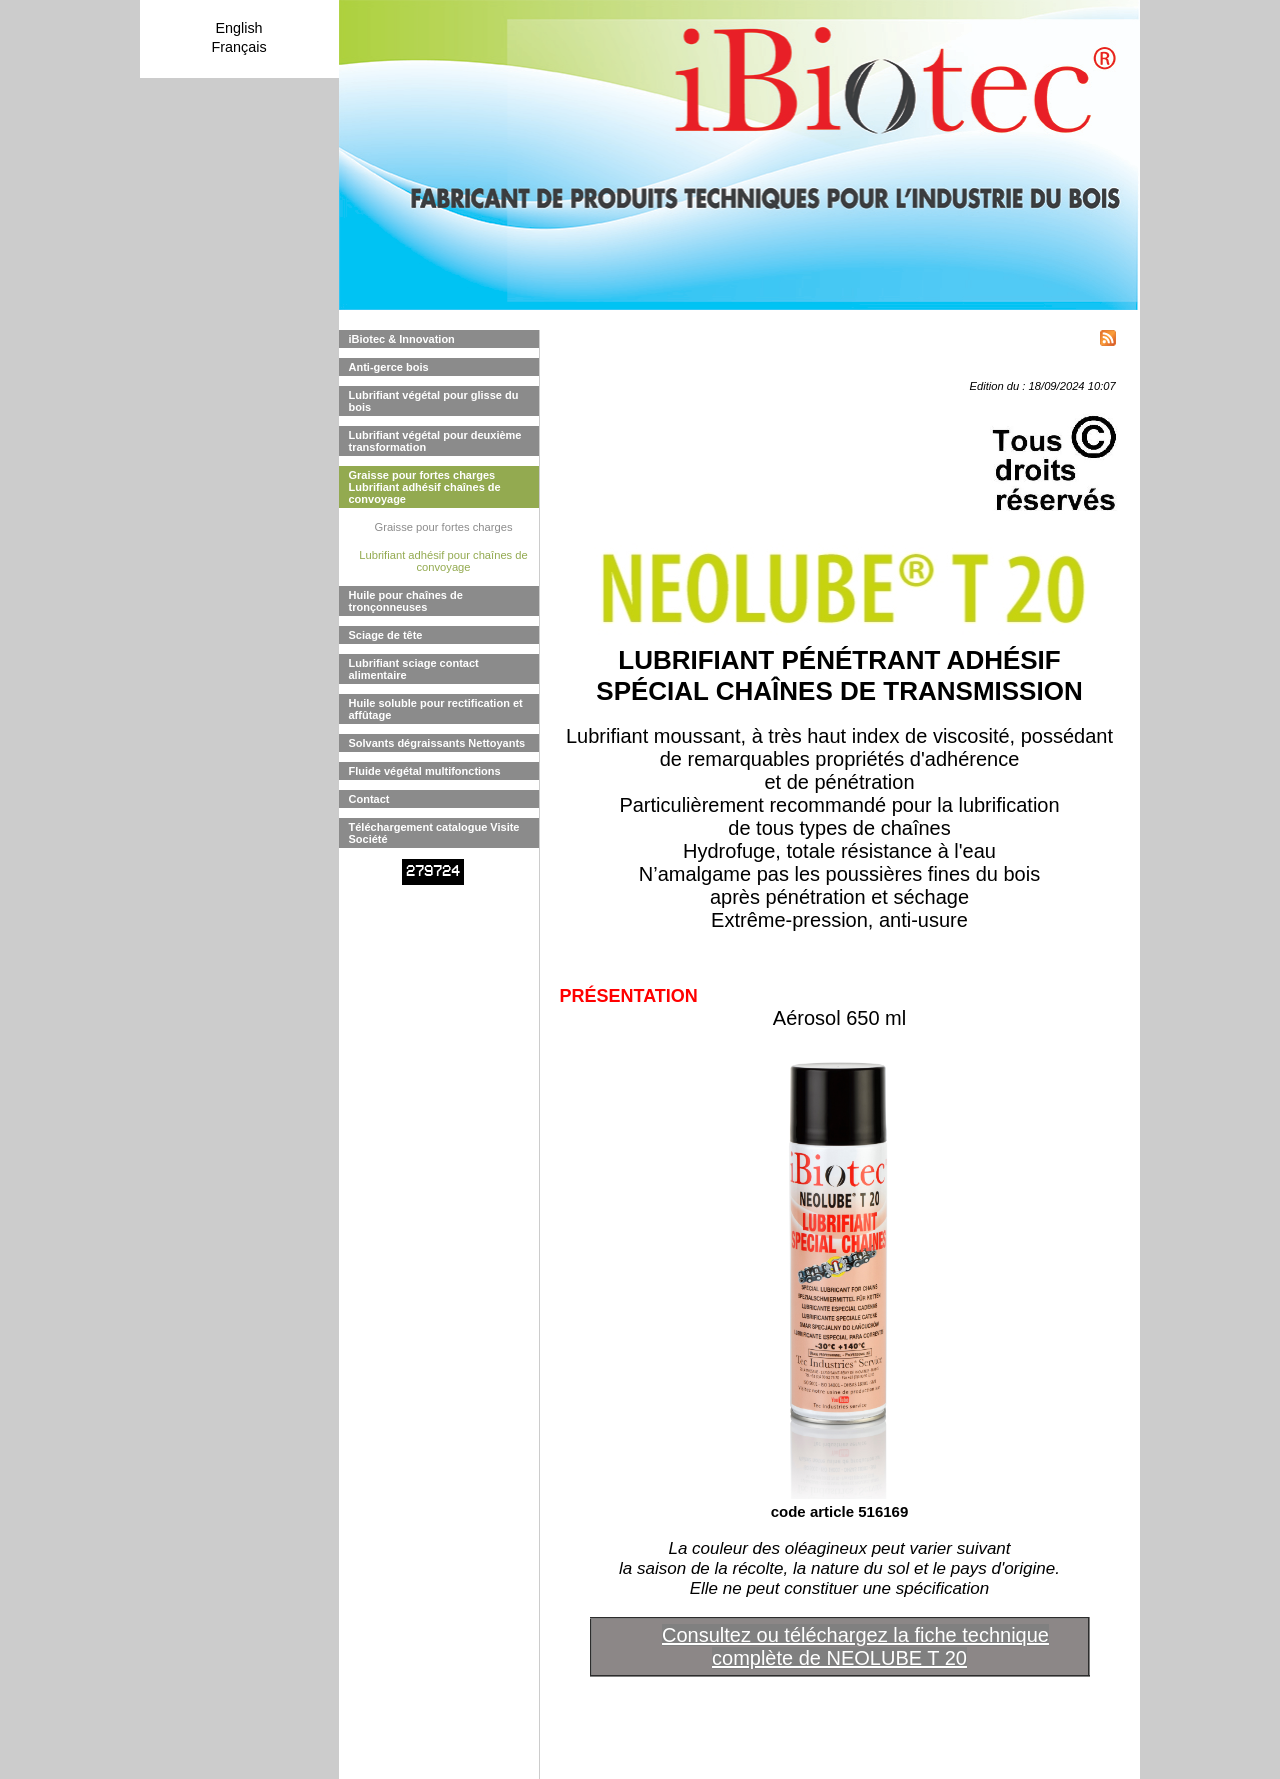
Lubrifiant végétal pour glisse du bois (434, 401)
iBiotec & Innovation (402, 339)
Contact (369, 799)
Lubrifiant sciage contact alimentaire (414, 669)
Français (238, 47)
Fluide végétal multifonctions (425, 771)
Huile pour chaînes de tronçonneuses (406, 601)
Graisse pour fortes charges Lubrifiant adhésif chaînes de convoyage (425, 487)
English (238, 28)
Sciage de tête (386, 635)
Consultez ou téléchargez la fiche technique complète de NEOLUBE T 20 (855, 1646)
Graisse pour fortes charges (443, 527)
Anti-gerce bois (389, 367)
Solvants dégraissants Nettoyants (437, 743)
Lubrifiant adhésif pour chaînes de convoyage (443, 561)
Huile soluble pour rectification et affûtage (436, 709)
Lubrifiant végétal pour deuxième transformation (435, 441)
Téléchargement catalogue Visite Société (434, 833)
